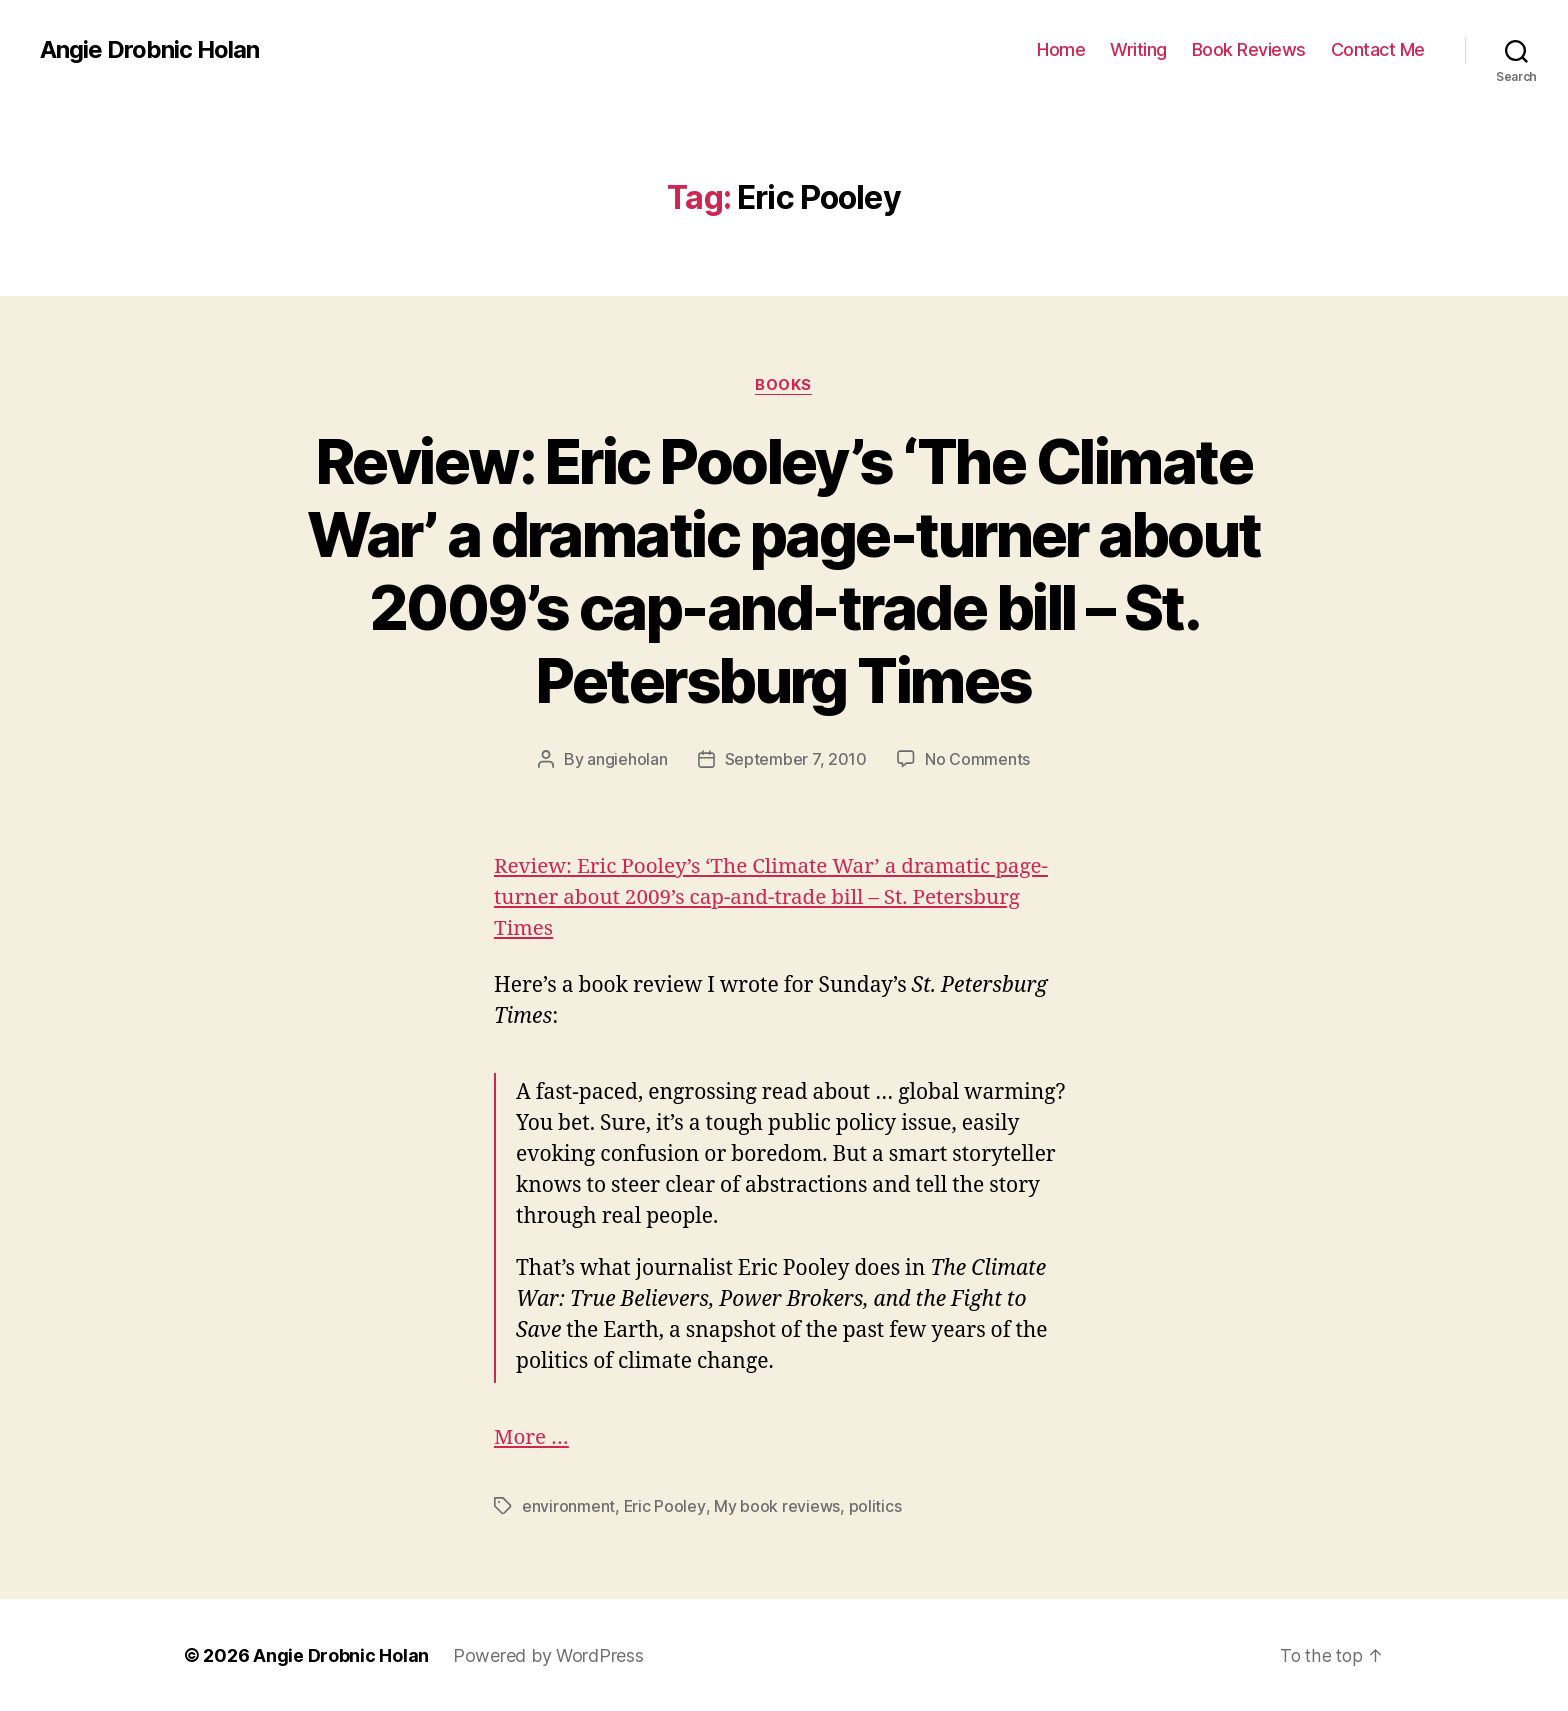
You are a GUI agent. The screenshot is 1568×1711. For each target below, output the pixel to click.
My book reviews (777, 1506)
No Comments (977, 760)
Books (784, 385)
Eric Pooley (665, 1506)
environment (568, 1506)
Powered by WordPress (548, 1654)
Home (1061, 49)
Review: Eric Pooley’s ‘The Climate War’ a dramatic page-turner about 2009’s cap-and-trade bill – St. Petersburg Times (784, 571)
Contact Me (1378, 49)
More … (532, 1437)
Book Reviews (1249, 49)
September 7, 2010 (796, 760)
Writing (1138, 49)
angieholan (627, 760)
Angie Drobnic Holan (150, 50)
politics (874, 1506)
